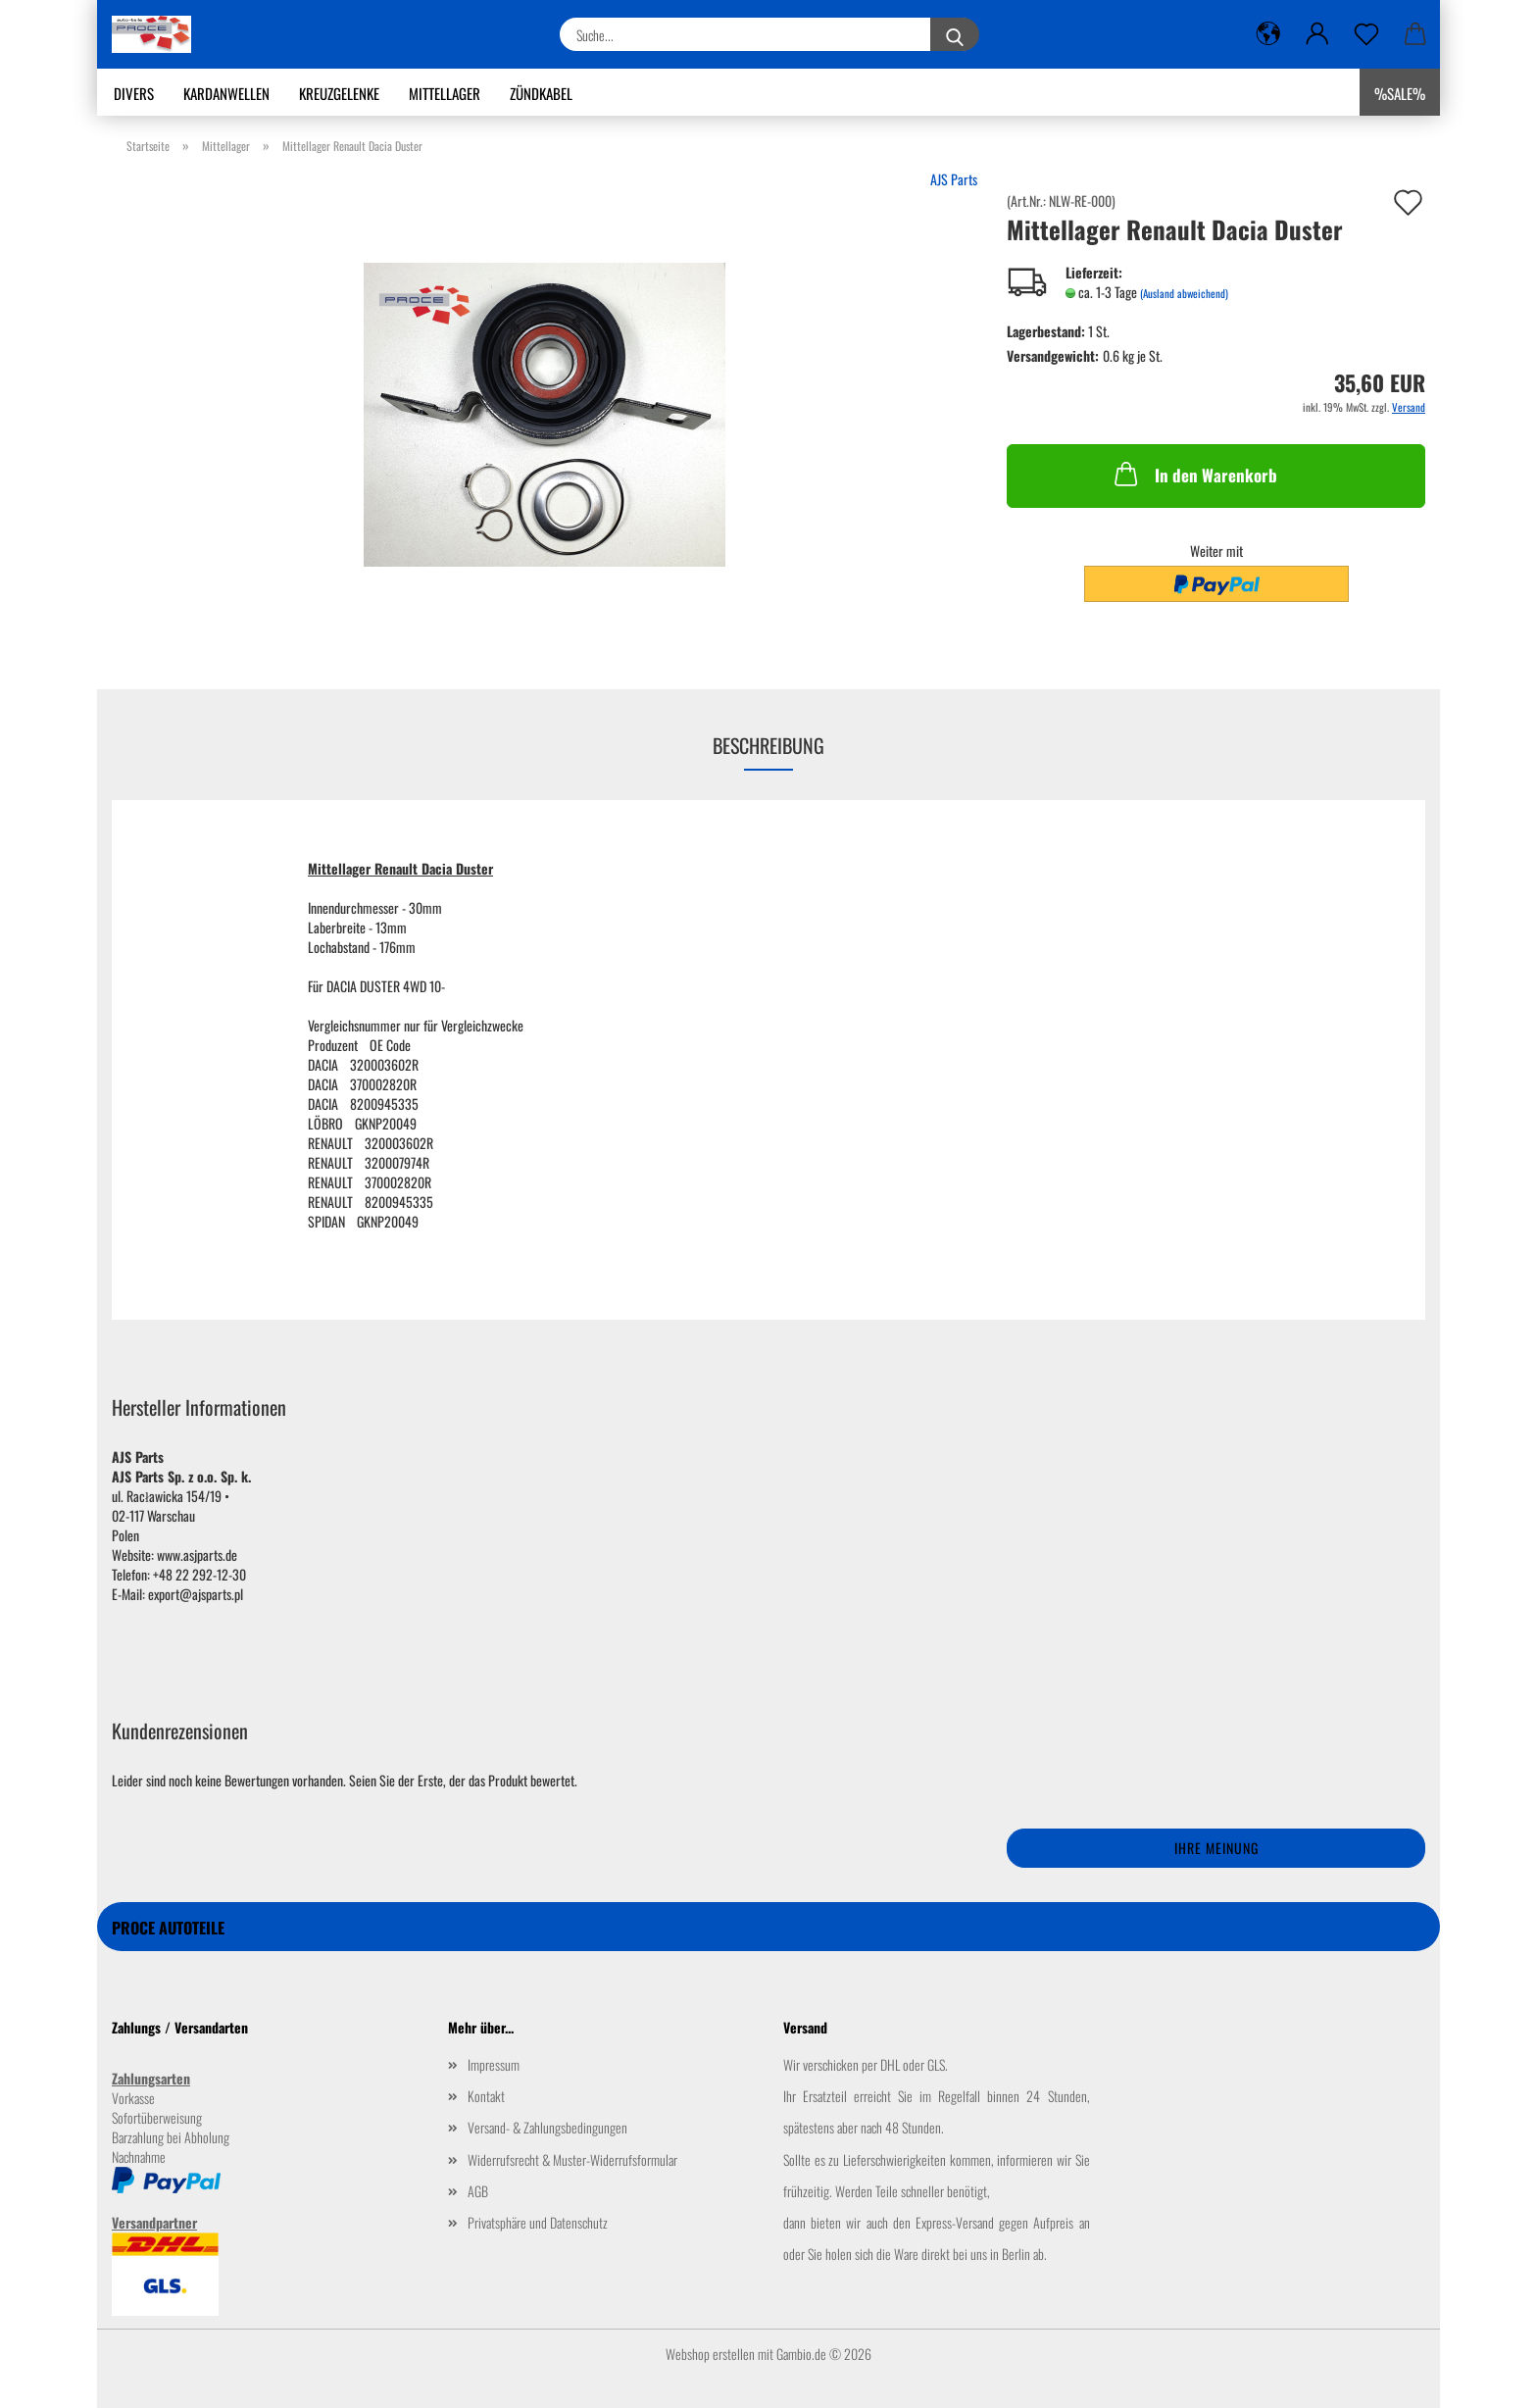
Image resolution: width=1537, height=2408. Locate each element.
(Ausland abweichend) (1184, 293)
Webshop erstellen (710, 2353)
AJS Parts (953, 179)
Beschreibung (768, 745)
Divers (134, 93)
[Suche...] (954, 34)
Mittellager (444, 93)
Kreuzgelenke (339, 93)
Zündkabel (541, 93)
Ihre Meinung (1216, 1847)
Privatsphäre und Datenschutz (538, 2222)
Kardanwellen (226, 93)
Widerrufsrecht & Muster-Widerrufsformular (572, 2159)
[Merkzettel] (1366, 34)
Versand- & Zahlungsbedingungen (547, 2127)
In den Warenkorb (1194, 473)
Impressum (494, 2064)
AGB (478, 2191)
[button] (1268, 34)
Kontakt (486, 2095)
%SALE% (1399, 93)
